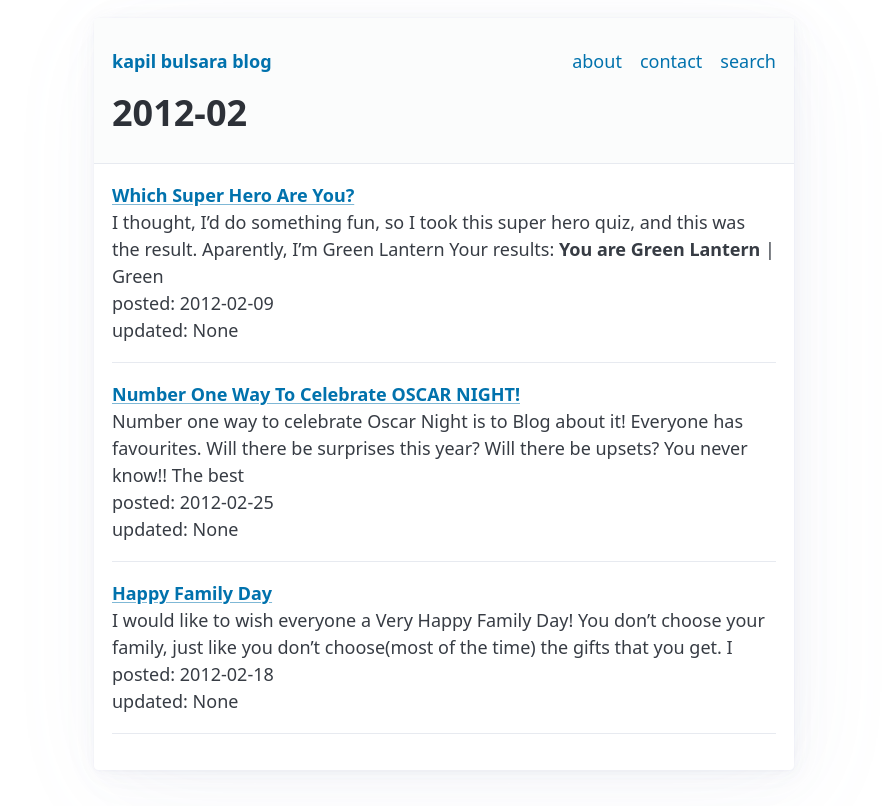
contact (671, 61)
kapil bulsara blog (192, 61)
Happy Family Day (192, 593)
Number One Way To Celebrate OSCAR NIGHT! (316, 394)
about (597, 61)
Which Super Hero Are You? (233, 195)
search (748, 61)
